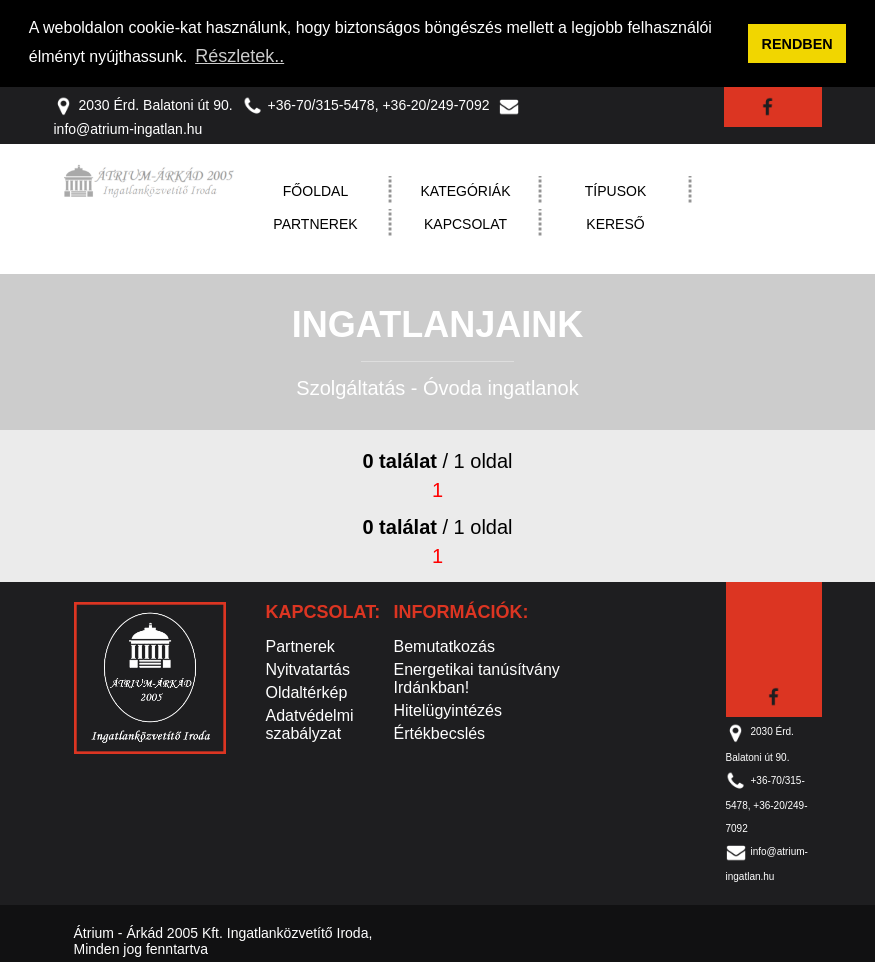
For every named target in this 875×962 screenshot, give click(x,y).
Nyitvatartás (308, 669)
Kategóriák (466, 191)
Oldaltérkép (307, 692)
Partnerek (315, 224)
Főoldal (315, 191)
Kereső (615, 224)
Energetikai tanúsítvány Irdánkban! (477, 678)
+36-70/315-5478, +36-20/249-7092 (366, 104)
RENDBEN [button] (797, 44)
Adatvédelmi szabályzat (310, 724)
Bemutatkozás (444, 646)
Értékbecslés (440, 733)
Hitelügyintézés (448, 710)
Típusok (615, 191)
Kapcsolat (465, 224)
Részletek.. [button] (239, 56)
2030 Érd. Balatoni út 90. (143, 104)
